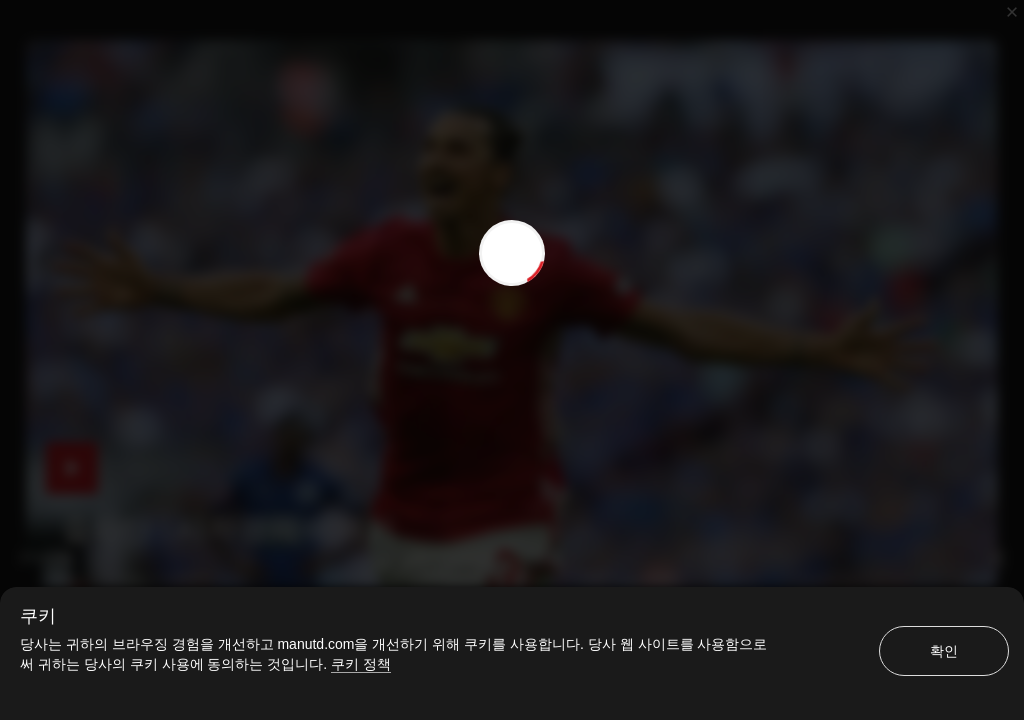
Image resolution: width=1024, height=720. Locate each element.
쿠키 (38, 616)
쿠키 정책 (361, 664)
